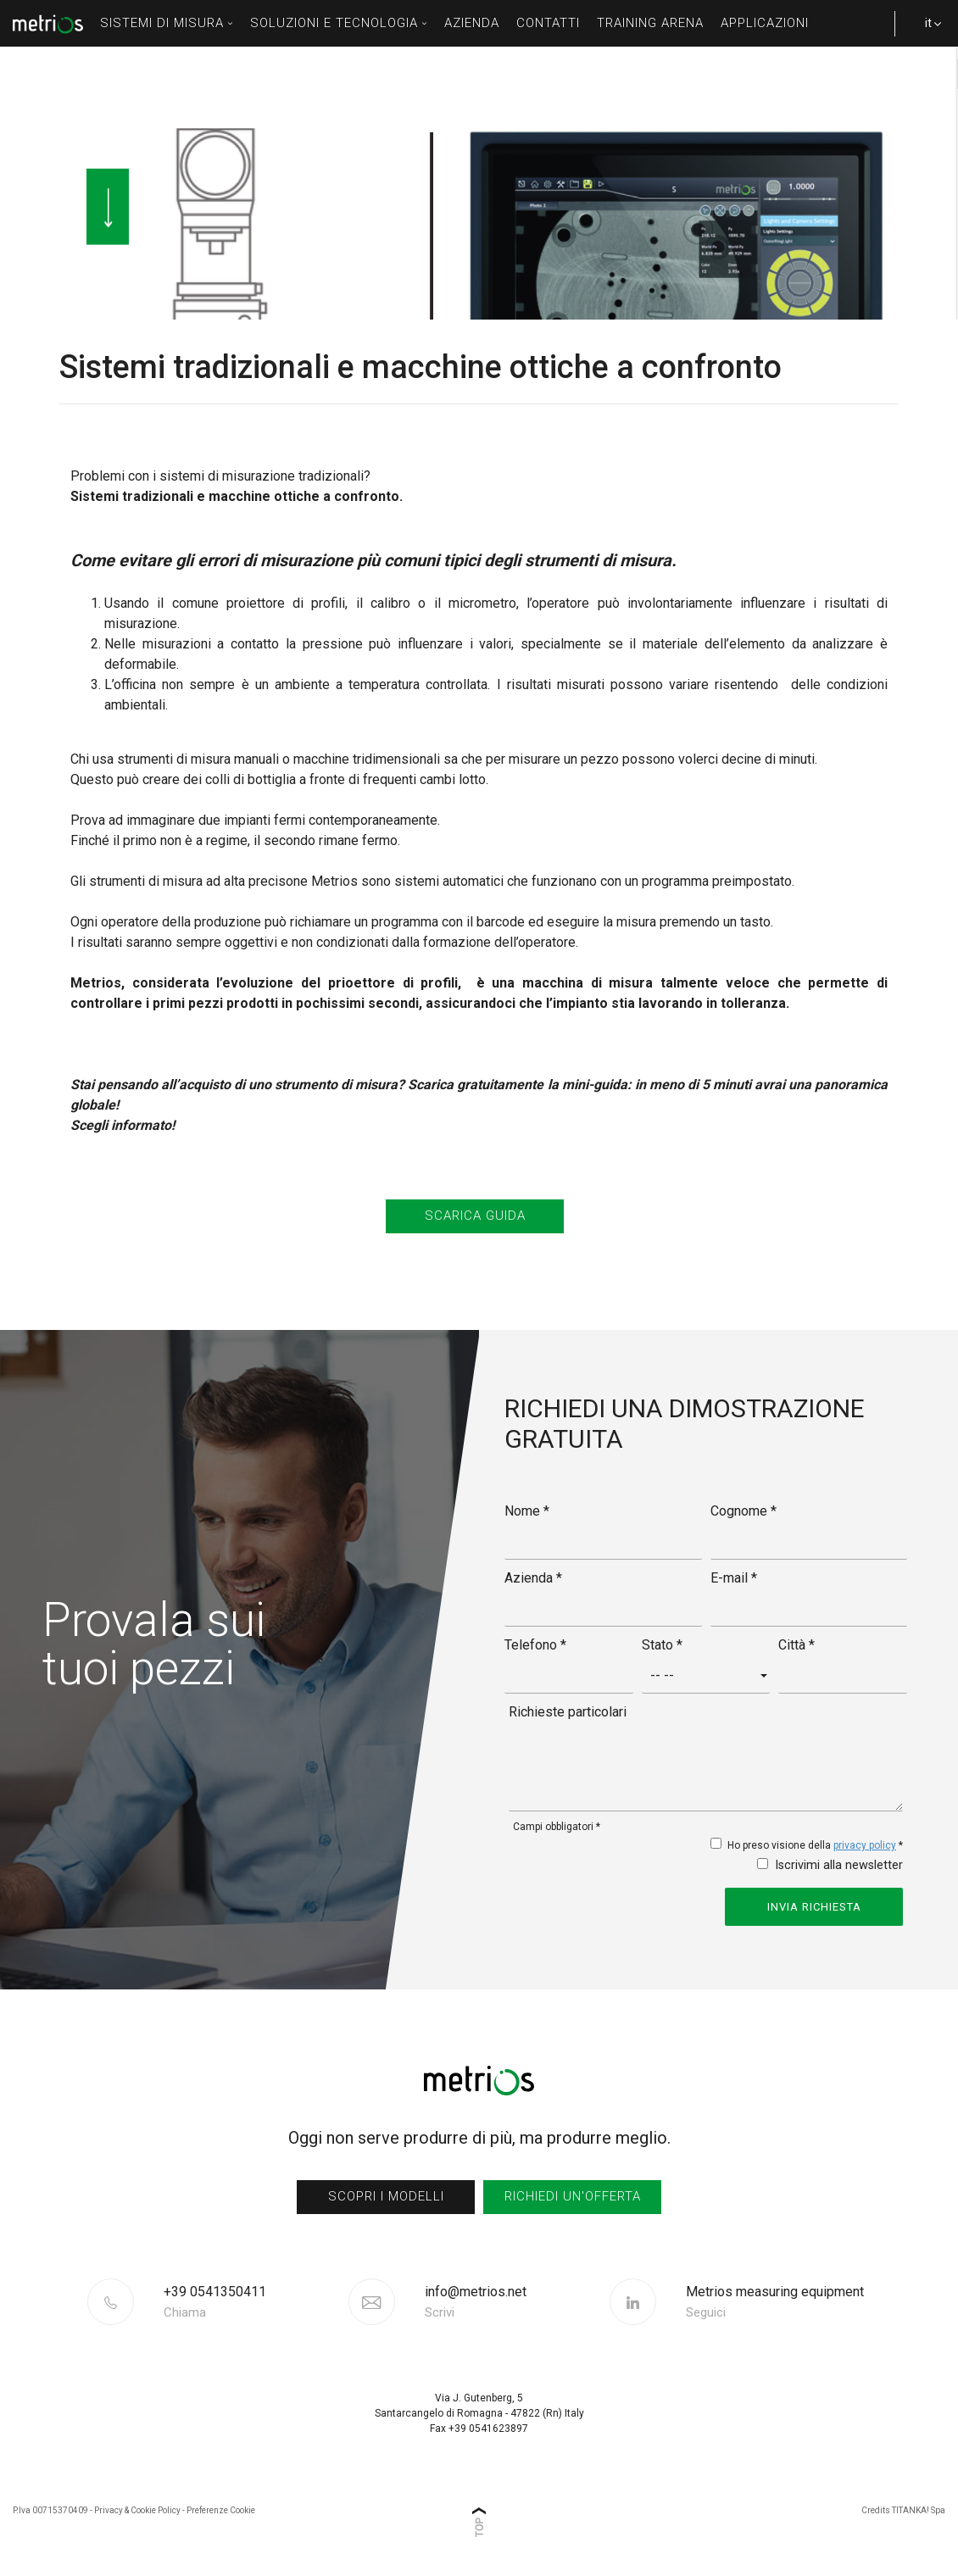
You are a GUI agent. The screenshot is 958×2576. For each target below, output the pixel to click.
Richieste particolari (568, 1712)
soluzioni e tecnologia (338, 23)
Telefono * (535, 1645)
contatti (548, 23)
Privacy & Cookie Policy (137, 2510)
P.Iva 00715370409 (50, 2510)
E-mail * (733, 1578)
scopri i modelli (386, 2196)
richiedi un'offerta (572, 2196)
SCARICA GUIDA (475, 1215)
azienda (471, 23)
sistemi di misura (166, 23)
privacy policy (864, 1845)
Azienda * (533, 1578)
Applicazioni (765, 23)
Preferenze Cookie (221, 2510)
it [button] (924, 31)
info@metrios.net (475, 2302)
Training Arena (650, 23)
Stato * (662, 1645)
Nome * (526, 1511)
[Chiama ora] (254, 2302)
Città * (796, 1645)
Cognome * (743, 1511)
